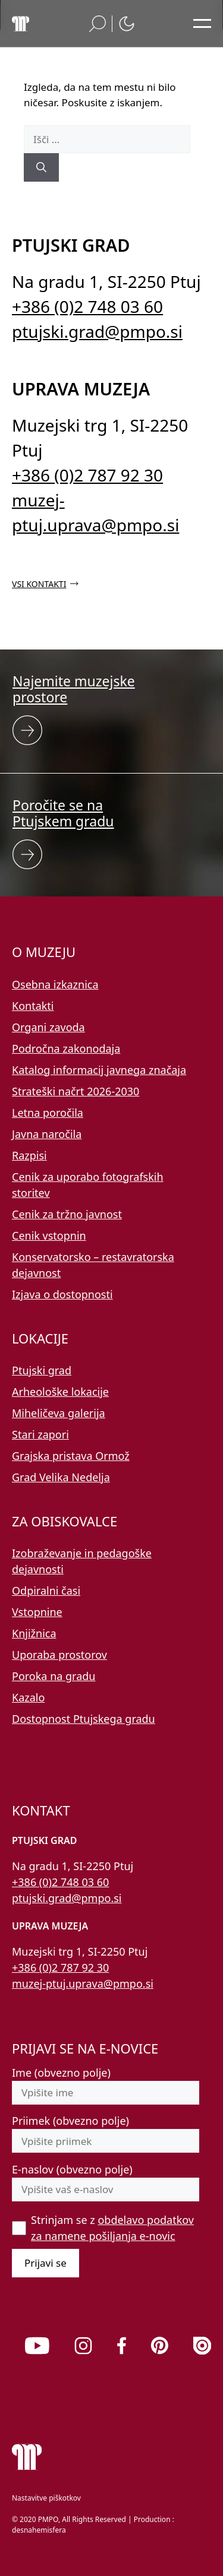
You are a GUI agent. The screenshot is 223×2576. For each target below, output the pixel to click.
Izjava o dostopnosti (62, 1294)
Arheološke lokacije (60, 1391)
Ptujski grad (41, 1370)
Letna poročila (47, 1112)
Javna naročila (46, 1134)
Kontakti (33, 1006)
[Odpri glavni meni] (202, 24)
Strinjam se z (112, 2228)
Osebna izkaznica (55, 984)
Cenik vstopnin (49, 1235)
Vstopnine (37, 1612)
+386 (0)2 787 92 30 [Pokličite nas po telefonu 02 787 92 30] (87, 475)
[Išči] (41, 167)
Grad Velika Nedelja (61, 1477)
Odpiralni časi (46, 1590)
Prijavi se (45, 2263)
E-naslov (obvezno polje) (72, 2169)
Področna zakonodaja (66, 1048)
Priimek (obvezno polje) (70, 2121)
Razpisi (29, 1155)
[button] (97, 23)
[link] (37, 2346)
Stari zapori (40, 1434)
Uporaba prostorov (59, 1654)
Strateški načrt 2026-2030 (75, 1091)
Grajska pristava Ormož (71, 1456)
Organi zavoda (48, 1027)
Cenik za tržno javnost (67, 1214)
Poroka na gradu (53, 1676)
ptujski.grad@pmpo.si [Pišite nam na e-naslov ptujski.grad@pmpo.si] (97, 331)
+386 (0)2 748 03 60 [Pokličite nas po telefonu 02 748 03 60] (87, 306)
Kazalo (28, 1697)
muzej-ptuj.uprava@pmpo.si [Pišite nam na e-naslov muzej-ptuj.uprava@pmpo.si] (82, 1983)
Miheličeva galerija (58, 1413)
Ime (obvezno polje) (61, 2072)
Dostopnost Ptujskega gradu (83, 1719)
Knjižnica (34, 1633)
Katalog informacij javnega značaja (99, 1070)
